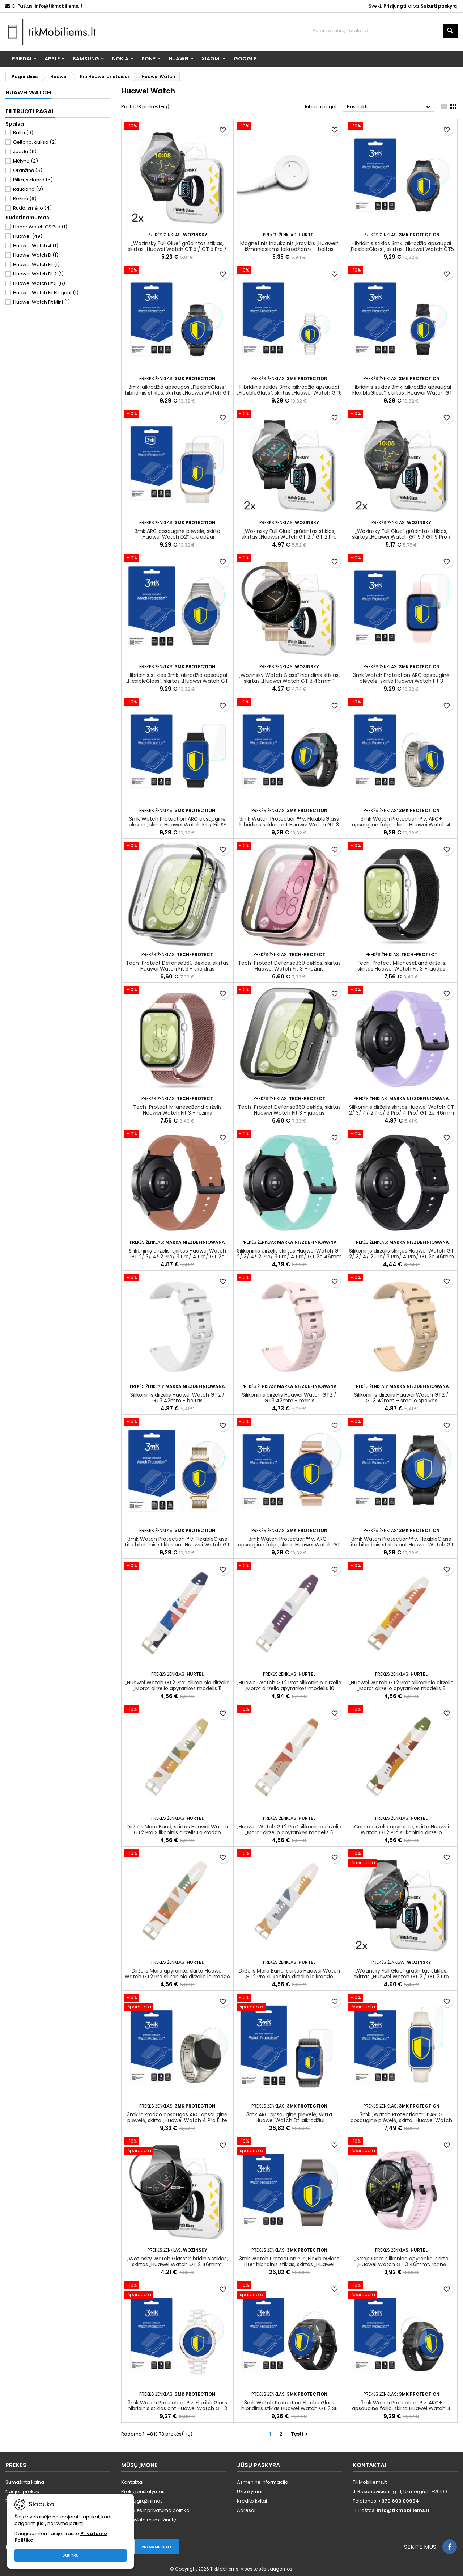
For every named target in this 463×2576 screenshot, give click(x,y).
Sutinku (70, 2555)
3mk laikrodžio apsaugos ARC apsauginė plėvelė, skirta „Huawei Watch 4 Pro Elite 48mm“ (177, 2120)
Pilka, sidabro (33, 179)
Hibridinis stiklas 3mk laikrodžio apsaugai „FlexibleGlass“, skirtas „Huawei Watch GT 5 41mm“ (402, 392)
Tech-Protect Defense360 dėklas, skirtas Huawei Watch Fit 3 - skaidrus (177, 965)
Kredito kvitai (252, 2500)
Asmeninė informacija (262, 2482)
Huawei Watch (28, 92)
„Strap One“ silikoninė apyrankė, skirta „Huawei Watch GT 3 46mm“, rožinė (401, 2261)
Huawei (178, 58)
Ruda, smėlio (32, 208)
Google (245, 58)
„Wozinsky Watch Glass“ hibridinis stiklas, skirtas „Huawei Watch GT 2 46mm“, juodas (177, 2264)
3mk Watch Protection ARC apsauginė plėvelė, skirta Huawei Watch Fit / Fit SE (177, 821)
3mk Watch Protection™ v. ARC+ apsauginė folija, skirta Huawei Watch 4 (401, 2405)
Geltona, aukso (35, 142)
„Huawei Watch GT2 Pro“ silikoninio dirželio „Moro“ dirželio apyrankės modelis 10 (289, 1685)
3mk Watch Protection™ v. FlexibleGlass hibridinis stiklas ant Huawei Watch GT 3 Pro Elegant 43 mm (177, 2408)
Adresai (246, 2510)
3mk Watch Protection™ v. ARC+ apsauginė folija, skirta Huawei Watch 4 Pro (401, 824)
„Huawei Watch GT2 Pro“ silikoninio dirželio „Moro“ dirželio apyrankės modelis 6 (289, 1829)
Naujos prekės (22, 2491)
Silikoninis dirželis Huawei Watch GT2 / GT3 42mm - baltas (177, 1397)
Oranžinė (27, 170)
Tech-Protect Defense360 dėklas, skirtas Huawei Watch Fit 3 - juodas (289, 1109)
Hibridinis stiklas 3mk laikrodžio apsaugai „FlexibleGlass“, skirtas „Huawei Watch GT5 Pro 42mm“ (289, 392)
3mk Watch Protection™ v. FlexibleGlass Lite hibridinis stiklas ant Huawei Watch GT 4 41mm (177, 1544)
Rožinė (25, 198)
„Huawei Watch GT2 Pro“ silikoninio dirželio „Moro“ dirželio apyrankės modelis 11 (177, 1685)
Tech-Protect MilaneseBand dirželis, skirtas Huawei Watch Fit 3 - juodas (401, 965)
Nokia (120, 58)
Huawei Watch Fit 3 (39, 283)
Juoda (25, 151)
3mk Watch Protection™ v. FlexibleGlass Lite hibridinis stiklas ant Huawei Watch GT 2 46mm (401, 1544)
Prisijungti (394, 6)
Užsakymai (249, 2491)
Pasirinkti (390, 107)
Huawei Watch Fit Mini (41, 302)
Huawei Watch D (35, 255)
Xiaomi (211, 58)
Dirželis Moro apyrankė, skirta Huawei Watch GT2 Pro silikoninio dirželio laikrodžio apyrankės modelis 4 (177, 1976)
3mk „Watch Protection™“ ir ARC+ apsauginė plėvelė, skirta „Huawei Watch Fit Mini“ (401, 2120)
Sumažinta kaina (24, 2482)
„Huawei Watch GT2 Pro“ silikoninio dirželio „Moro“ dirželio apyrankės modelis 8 (401, 1685)
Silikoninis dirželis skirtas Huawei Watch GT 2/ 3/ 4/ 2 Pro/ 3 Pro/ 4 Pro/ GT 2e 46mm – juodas (401, 1256)
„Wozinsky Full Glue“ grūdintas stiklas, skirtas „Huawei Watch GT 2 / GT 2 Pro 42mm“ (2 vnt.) (289, 536)
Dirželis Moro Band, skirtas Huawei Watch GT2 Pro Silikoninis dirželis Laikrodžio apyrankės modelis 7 (177, 1832)
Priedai (21, 58)
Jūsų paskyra (258, 2465)
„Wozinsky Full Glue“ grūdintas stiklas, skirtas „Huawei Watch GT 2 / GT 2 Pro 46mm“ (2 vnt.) (401, 1976)
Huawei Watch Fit (36, 264)
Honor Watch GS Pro (40, 226)
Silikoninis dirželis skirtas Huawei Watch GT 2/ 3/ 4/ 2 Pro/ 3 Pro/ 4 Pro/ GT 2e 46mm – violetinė (401, 1112)
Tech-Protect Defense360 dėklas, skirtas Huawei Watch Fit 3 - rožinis (289, 965)
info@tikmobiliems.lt (59, 6)
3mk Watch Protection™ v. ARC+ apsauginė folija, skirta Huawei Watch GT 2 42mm (289, 1544)
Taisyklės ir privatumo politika (155, 2510)
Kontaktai (132, 2482)
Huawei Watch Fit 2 (38, 273)
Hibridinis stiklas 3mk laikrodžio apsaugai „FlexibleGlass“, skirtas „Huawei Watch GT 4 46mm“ (177, 681)
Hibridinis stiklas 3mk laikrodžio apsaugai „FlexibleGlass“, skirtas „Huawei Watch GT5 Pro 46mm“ (401, 249)
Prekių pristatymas (143, 2491)
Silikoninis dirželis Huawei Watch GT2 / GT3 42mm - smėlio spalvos (401, 1397)
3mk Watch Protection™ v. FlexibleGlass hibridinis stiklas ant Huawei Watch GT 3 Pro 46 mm (289, 824)
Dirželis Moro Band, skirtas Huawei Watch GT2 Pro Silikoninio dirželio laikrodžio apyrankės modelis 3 (289, 1976)
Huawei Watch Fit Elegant (45, 292)
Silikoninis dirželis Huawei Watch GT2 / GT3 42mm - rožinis (289, 1397)
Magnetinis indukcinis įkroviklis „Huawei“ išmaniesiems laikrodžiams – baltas (289, 246)
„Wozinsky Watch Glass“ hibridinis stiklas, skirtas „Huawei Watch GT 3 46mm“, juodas (289, 681)
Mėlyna (25, 160)
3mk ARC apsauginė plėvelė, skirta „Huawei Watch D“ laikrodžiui (289, 2117)
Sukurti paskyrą (439, 6)
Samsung (86, 58)
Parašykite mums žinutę (148, 2519)
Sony (148, 58)
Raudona (28, 189)
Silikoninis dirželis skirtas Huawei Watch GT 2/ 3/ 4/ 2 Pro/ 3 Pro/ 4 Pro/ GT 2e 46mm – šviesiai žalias (289, 1256)
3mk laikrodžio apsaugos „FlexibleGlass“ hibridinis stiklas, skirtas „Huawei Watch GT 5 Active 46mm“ (177, 392)
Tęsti (300, 2433)
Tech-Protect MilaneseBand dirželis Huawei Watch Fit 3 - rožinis (177, 1109)
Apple (52, 58)
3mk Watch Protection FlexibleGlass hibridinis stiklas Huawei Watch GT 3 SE (289, 2405)
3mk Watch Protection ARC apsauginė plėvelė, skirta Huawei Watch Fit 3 (401, 678)
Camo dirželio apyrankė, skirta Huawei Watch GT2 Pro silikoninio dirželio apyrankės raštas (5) (401, 1832)
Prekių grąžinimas (142, 2500)
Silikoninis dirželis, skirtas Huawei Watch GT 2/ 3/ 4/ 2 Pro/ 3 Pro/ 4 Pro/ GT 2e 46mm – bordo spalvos (177, 1256)
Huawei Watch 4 (35, 245)
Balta (23, 132)
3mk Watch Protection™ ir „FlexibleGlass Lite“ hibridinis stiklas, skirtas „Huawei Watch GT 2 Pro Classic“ (289, 2264)
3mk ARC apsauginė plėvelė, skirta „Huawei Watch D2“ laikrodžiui (177, 533)
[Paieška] (383, 31)
